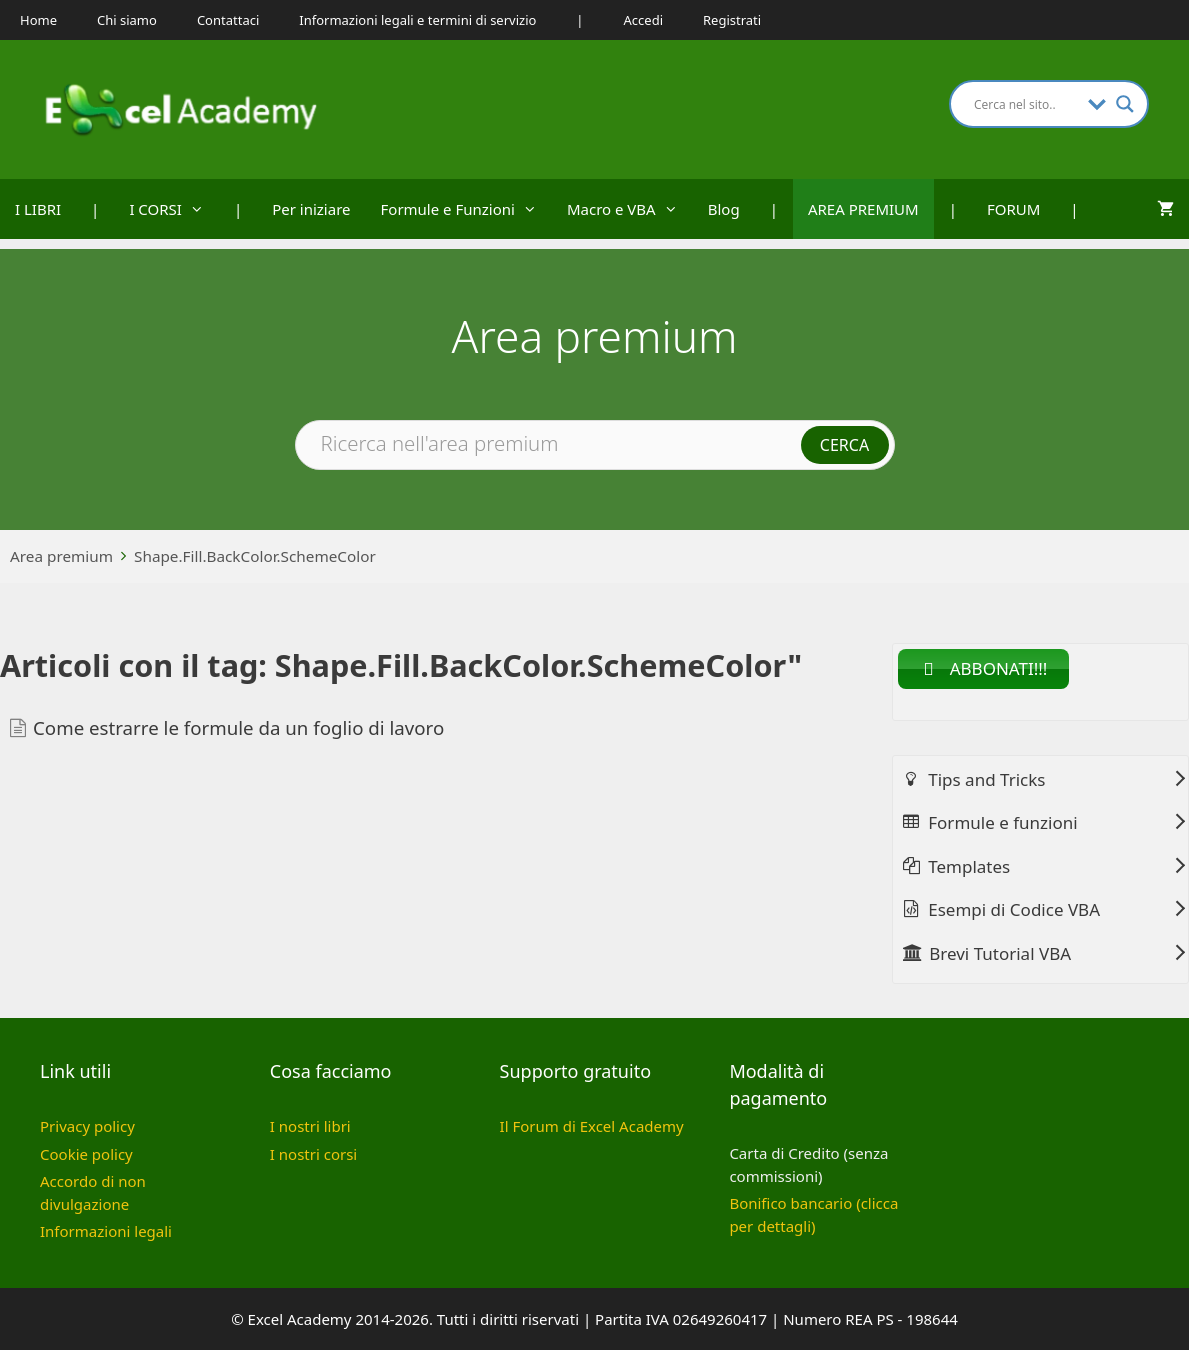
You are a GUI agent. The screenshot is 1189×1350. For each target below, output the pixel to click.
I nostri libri (310, 1126)
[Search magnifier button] (1125, 104)
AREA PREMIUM (863, 209)
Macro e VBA (630, 209)
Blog (724, 209)
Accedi (643, 20)
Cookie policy (86, 1154)
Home (38, 20)
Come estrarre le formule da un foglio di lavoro (238, 727)
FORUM (1013, 209)
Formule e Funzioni (466, 209)
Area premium (61, 556)
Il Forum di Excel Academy (592, 1126)
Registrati (732, 20)
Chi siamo (127, 20)
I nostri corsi (313, 1154)
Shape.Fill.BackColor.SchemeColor (255, 556)
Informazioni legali (106, 1231)
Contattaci (228, 20)
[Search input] (1026, 104)
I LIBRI (38, 209)
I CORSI (174, 209)
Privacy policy (87, 1126)
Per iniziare (311, 209)
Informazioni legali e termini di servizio (417, 20)
